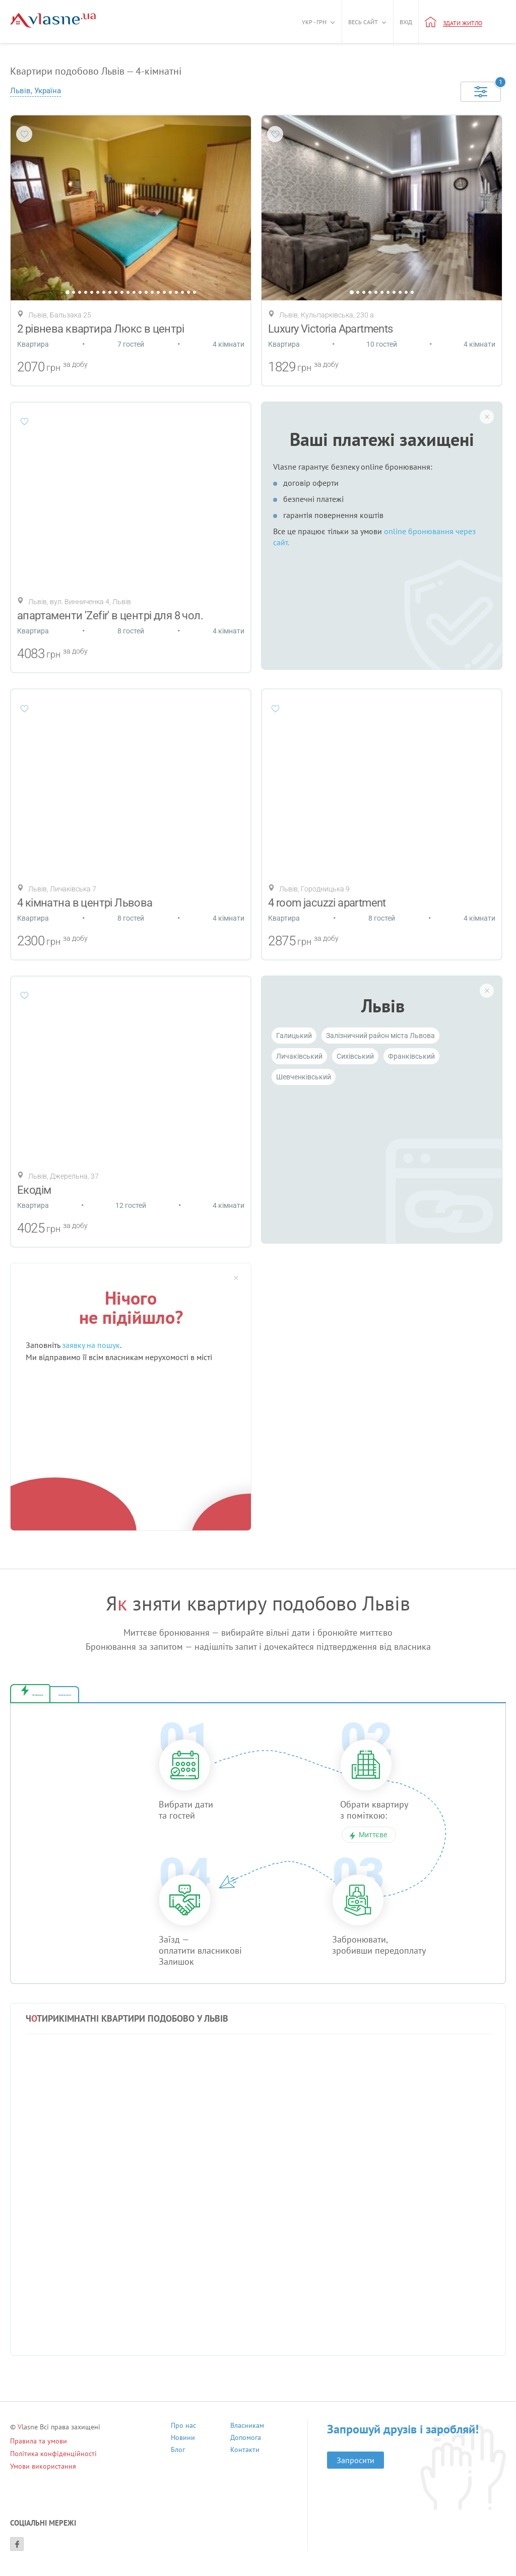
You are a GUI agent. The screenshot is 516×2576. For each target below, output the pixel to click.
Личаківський (299, 1056)
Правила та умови (38, 2450)
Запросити (355, 2469)
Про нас (183, 2435)
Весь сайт (363, 22)
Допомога (245, 2447)
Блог (178, 2460)
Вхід (406, 22)
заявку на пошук (91, 1345)
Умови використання (43, 2475)
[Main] (53, 20)
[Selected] (481, 92)
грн (53, 367)
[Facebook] (17, 2553)
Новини (183, 2447)
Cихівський (355, 1056)
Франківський (411, 1056)
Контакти (245, 2460)
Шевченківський (303, 1077)
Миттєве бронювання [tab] (78, 1699)
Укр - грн (314, 22)
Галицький (294, 1036)
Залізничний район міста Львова (380, 1036)
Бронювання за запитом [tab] (189, 1699)
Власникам (247, 2435)
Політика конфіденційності (53, 2463)
